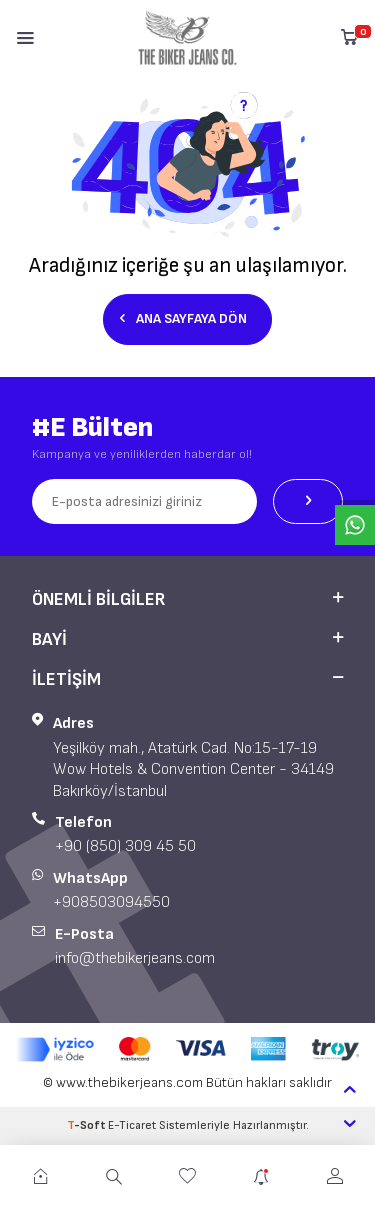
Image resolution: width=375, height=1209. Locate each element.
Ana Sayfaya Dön (183, 318)
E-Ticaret (132, 1125)
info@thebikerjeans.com (135, 958)
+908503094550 (111, 902)
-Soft (87, 1125)
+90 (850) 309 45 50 (125, 846)
